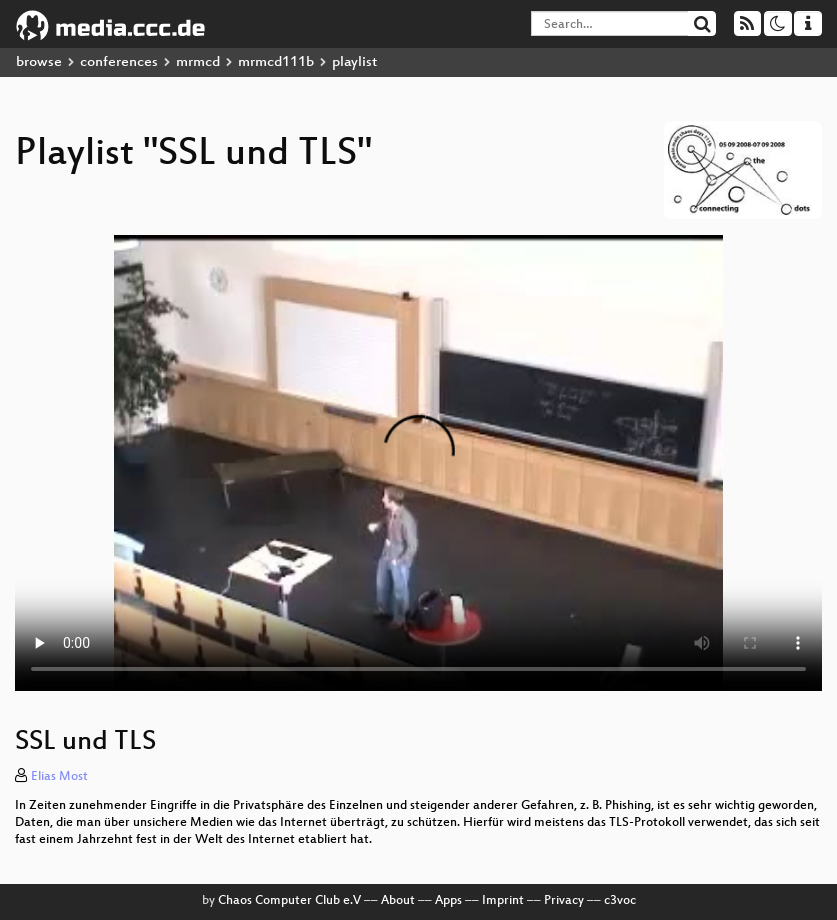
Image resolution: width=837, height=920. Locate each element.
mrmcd (198, 62)
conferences (119, 62)
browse (39, 62)
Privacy (564, 901)
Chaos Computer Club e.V (289, 901)
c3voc (620, 901)
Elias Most (59, 777)
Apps (448, 901)
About (398, 901)
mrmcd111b (276, 62)
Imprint (503, 901)
